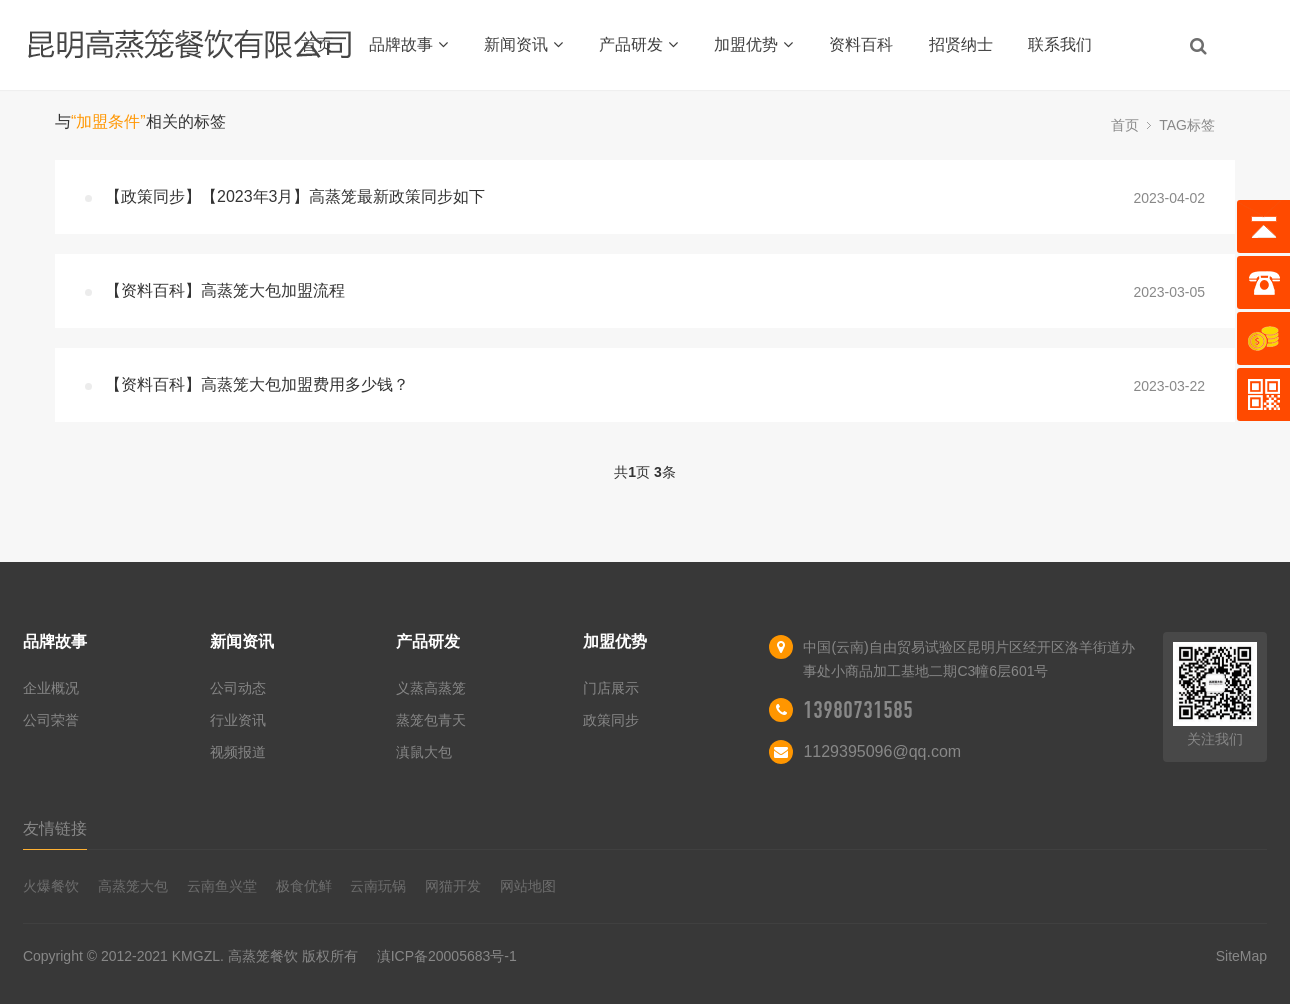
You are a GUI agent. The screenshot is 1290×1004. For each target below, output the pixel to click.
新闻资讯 (523, 44)
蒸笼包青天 (431, 720)
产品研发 (638, 44)
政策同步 (611, 720)
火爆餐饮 (51, 886)
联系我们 (1060, 44)
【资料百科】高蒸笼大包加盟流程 (225, 290)
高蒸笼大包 (133, 886)
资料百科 (861, 44)
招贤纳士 (961, 44)
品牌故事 (408, 44)
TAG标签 (1187, 125)
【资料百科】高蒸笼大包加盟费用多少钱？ (257, 384)
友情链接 (55, 828)
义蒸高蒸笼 (431, 688)
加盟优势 (753, 44)
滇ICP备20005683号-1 (447, 956)
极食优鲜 (304, 886)
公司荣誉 (51, 720)
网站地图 (528, 886)
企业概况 (51, 688)
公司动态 (238, 688)
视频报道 (238, 752)
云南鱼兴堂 (222, 886)
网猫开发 (453, 886)
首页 (317, 44)
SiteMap (1241, 956)
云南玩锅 (378, 886)
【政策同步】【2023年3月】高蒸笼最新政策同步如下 (295, 196)
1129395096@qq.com (882, 751)
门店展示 (611, 688)
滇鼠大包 (424, 752)
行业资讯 (238, 720)
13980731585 (858, 710)
